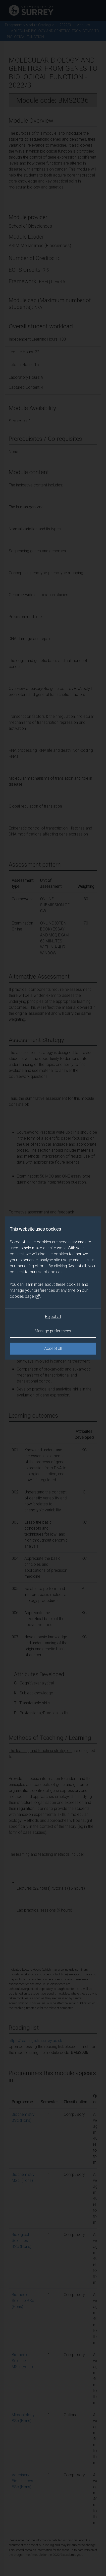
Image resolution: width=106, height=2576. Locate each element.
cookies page (25, 1296)
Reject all (53, 1316)
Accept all (53, 1348)
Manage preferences (53, 1331)
